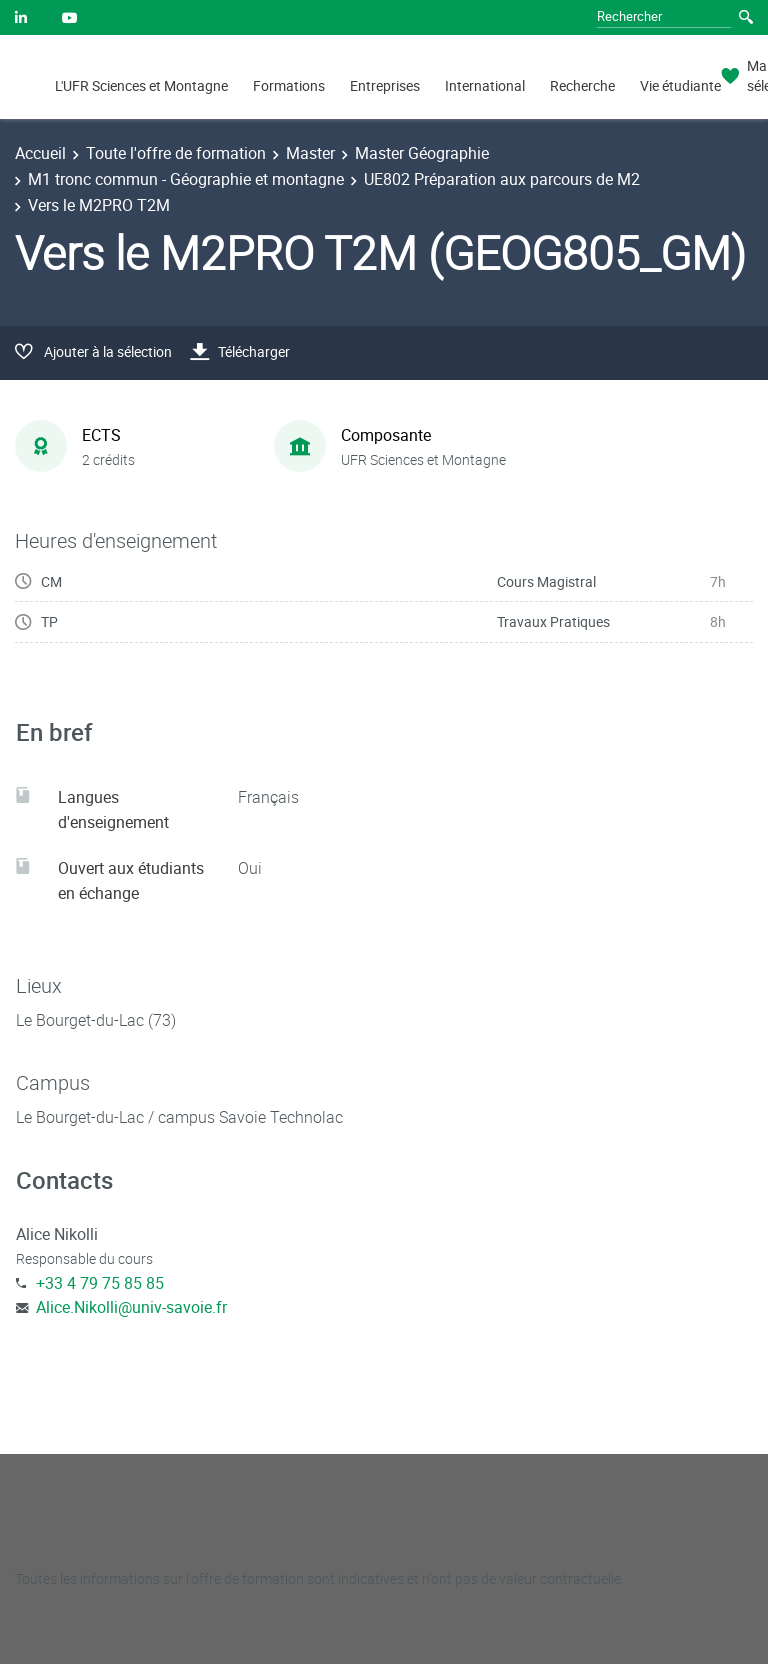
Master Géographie (422, 153)
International (485, 85)
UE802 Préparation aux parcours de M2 (502, 179)
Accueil (40, 153)
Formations (289, 85)
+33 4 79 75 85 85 (100, 1283)
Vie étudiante (680, 85)
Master (310, 153)
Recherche (582, 85)
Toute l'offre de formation (176, 153)
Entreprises (385, 85)
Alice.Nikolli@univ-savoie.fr (131, 1307)
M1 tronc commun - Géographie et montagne (186, 179)
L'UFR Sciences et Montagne (141, 85)
